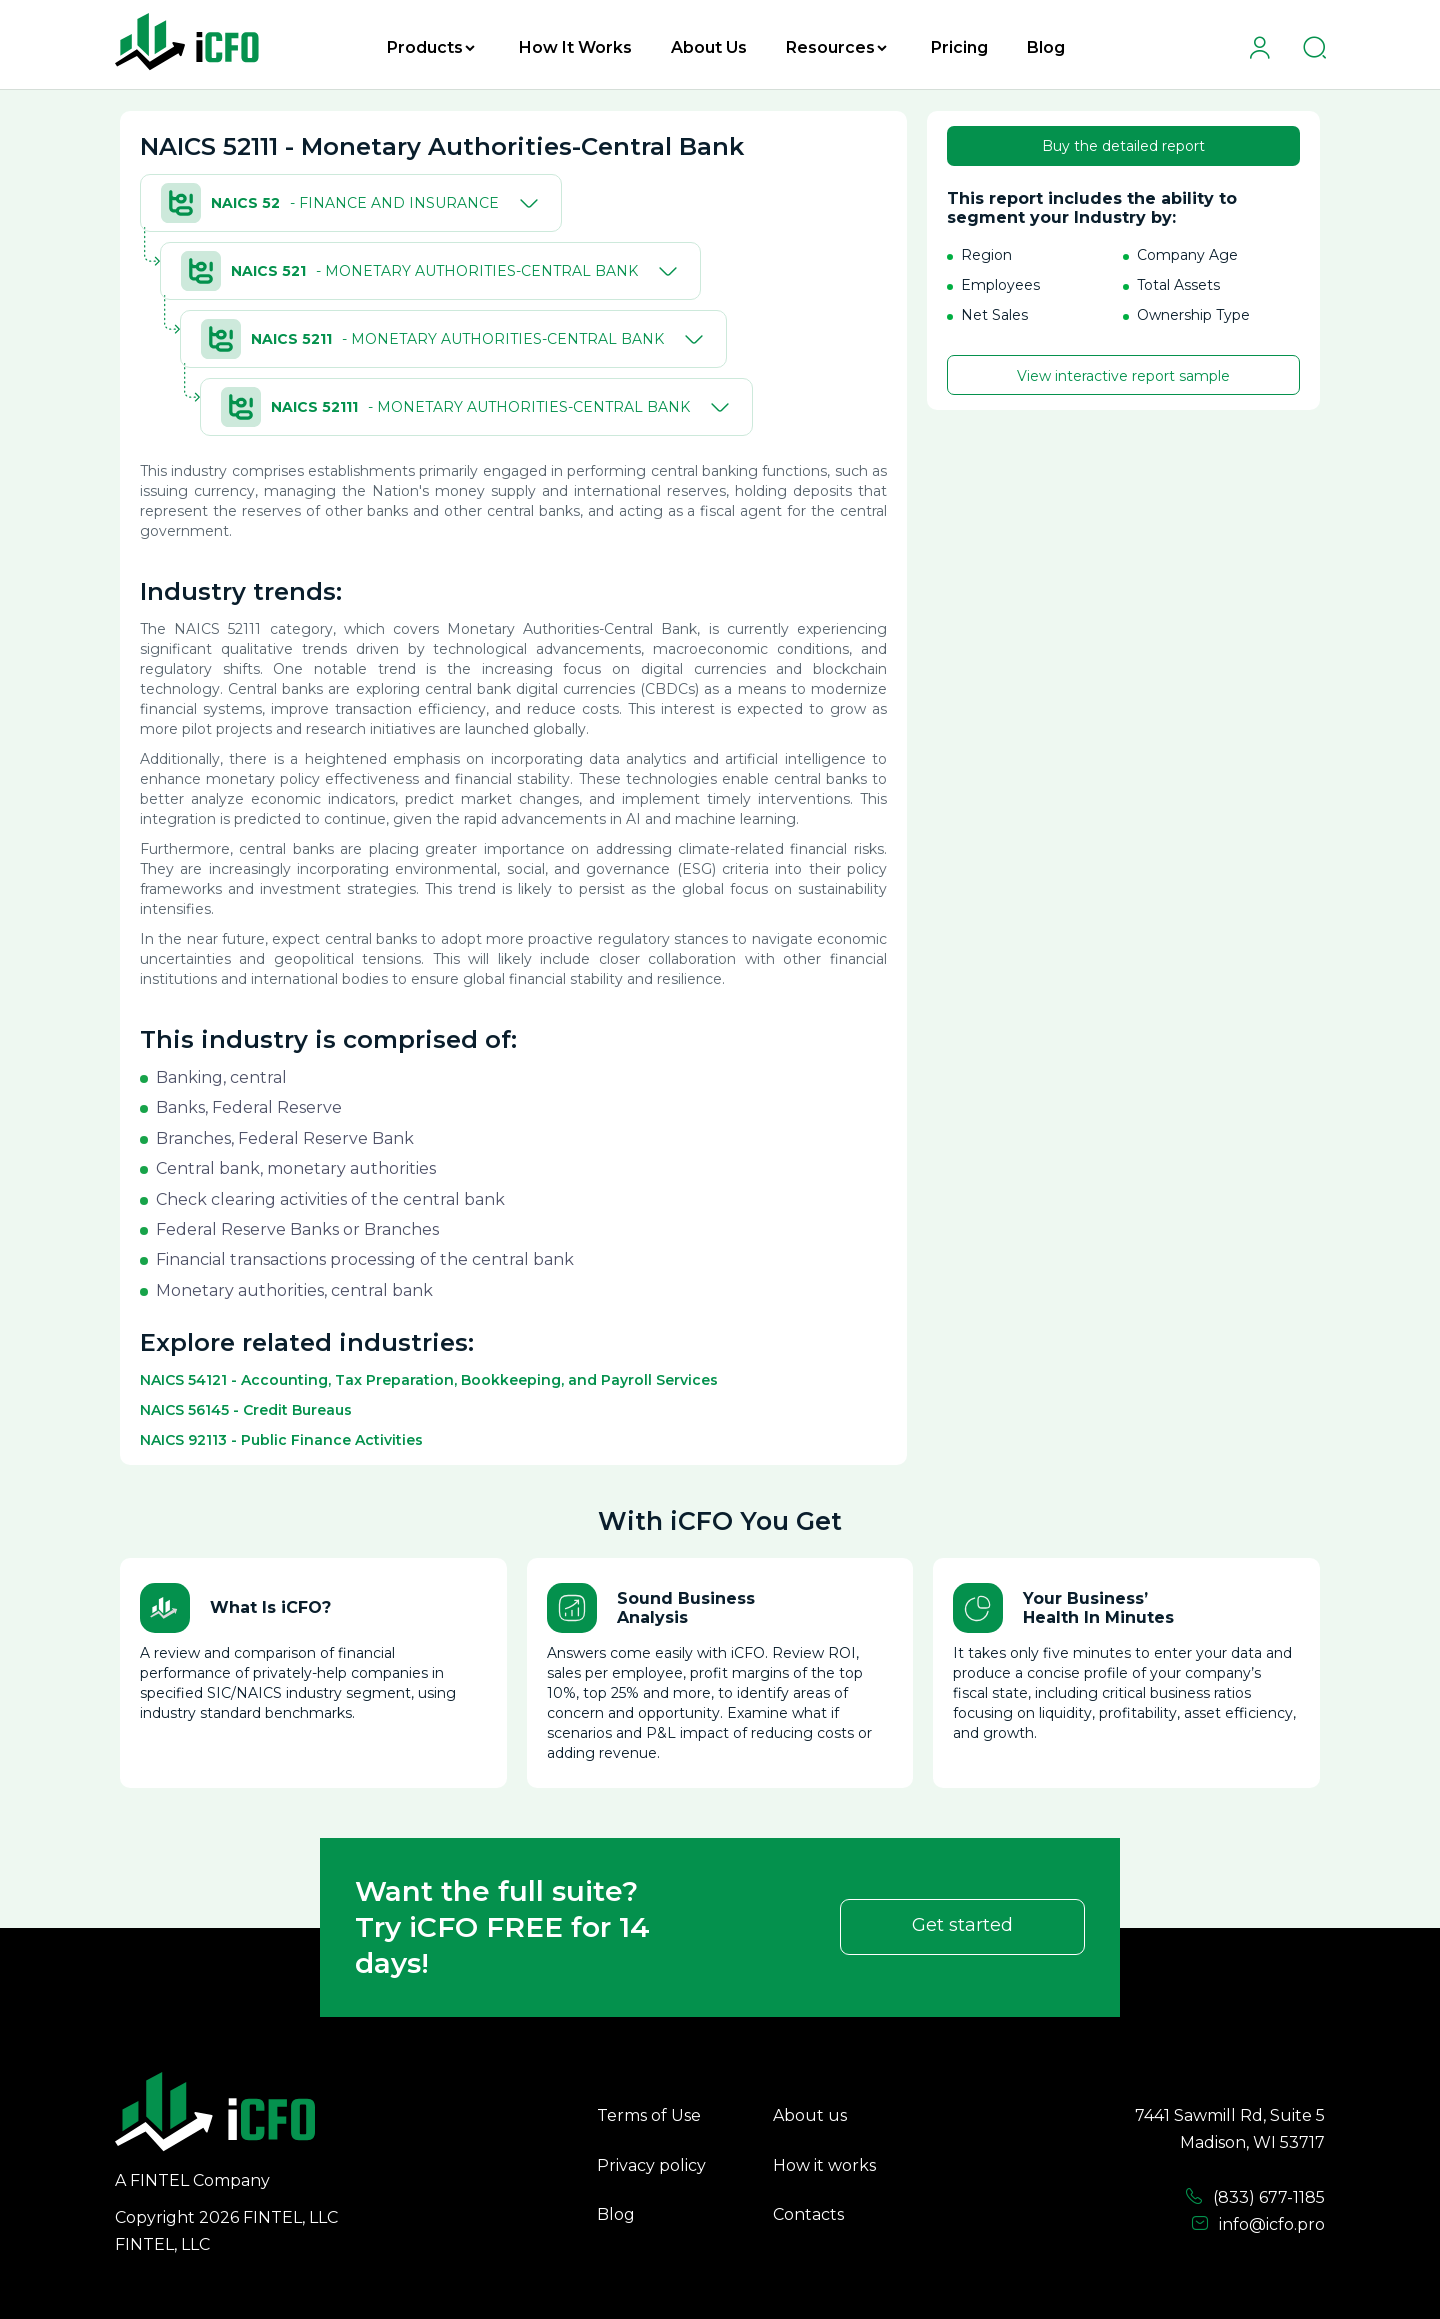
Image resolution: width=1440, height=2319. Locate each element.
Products (431, 47)
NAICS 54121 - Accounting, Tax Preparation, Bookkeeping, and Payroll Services (429, 1380)
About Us (709, 47)
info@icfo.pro (1258, 2224)
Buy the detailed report (1123, 146)
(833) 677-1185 (1255, 2197)
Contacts (808, 2214)
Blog (1046, 47)
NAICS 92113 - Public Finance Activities (281, 1440)
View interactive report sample (1123, 376)
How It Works (575, 47)
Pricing (959, 47)
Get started (962, 1925)
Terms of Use (649, 2115)
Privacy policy (651, 2165)
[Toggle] (525, 203)
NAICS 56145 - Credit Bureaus (246, 1410)
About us (810, 2115)
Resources (836, 47)
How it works (824, 2165)
